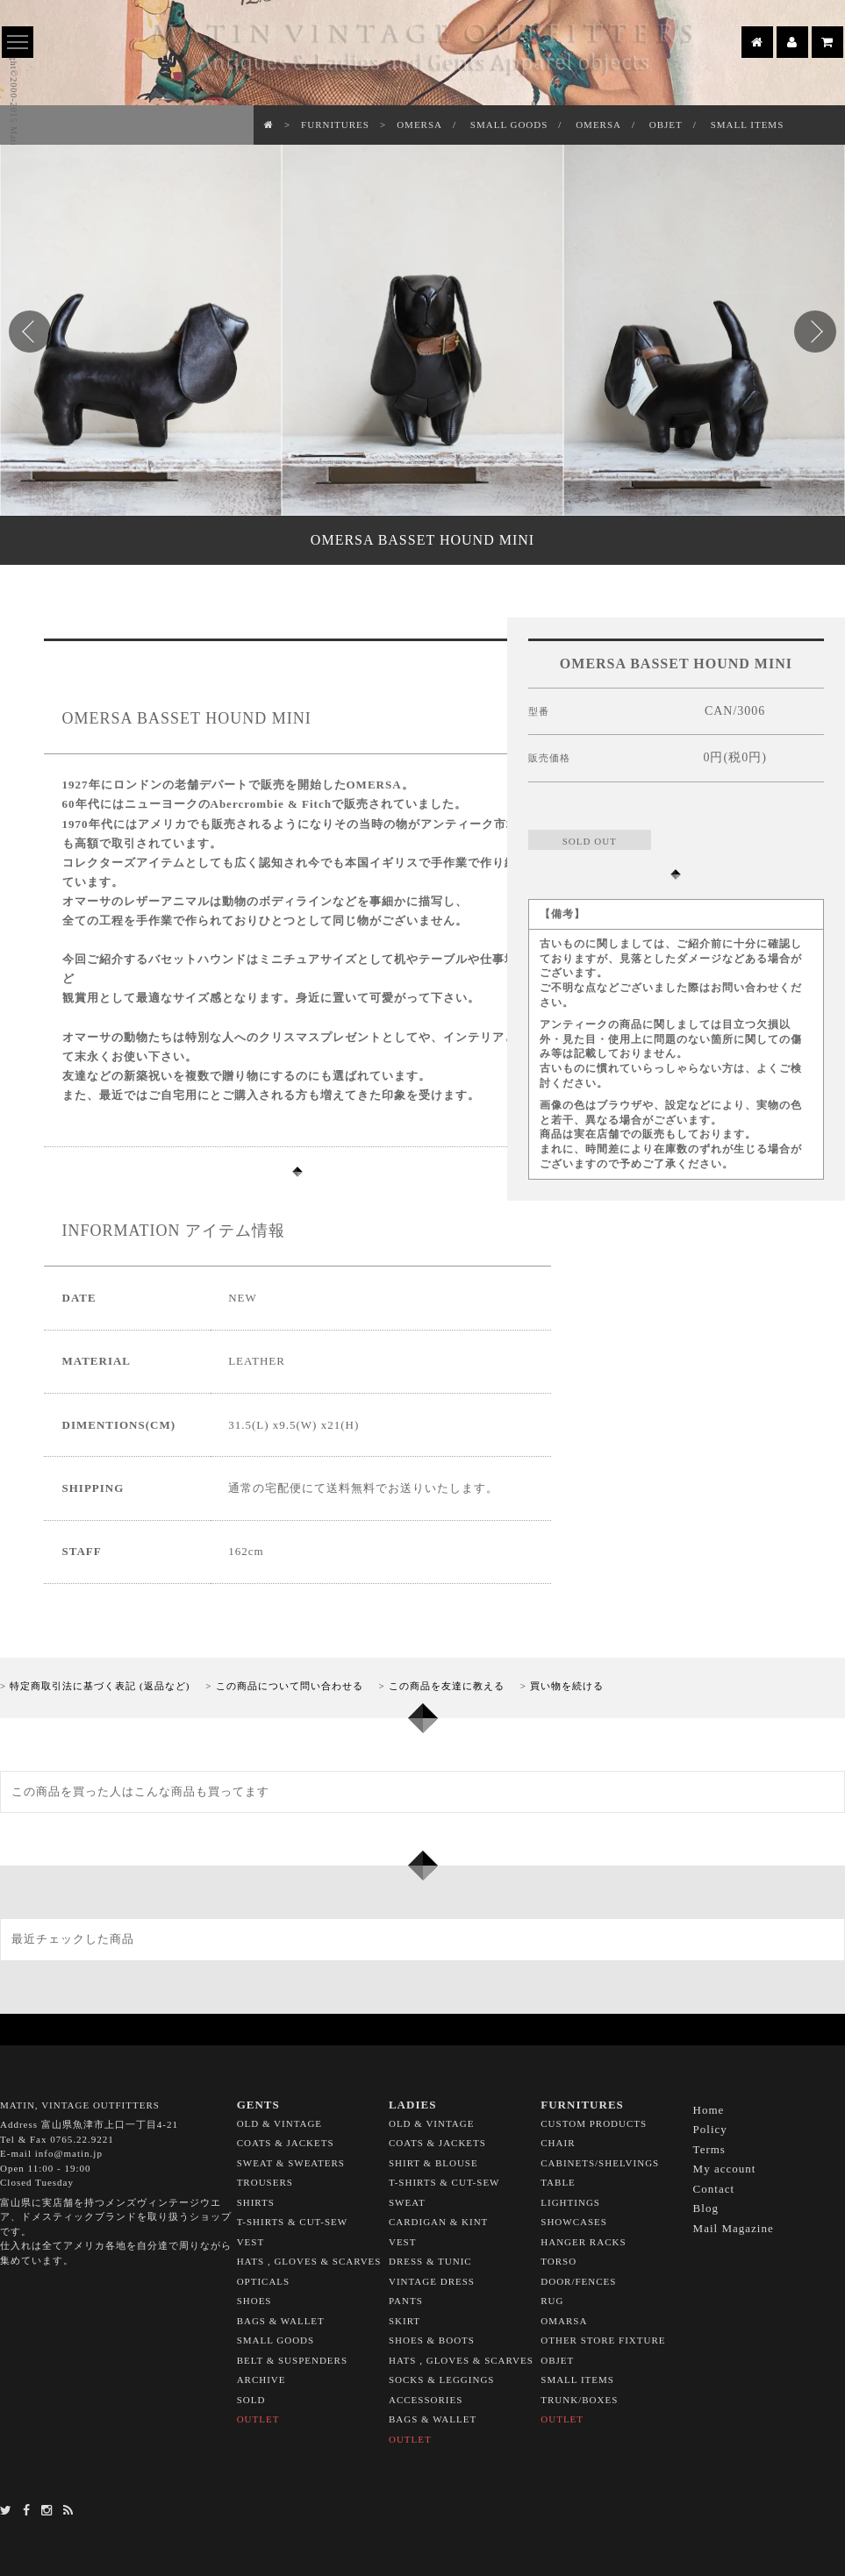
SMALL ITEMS (747, 124)
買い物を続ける (567, 1685)
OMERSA (419, 124)
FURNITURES (335, 124)
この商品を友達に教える (447, 1685)
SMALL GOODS (509, 124)
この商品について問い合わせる (289, 1685)
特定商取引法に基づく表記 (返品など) (100, 1685)
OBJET (666, 124)
